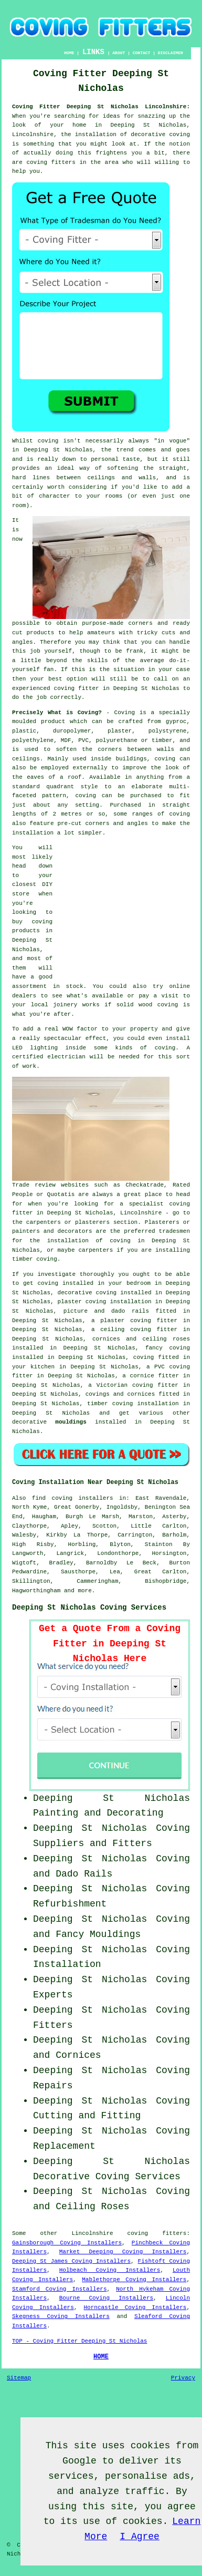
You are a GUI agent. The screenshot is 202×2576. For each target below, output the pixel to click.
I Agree (140, 2536)
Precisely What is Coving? (57, 712)
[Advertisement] (124, 909)
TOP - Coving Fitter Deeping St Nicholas (79, 2341)
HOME (69, 52)
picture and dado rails (106, 1311)
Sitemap (19, 2378)
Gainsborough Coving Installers (67, 2243)
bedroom (138, 1283)
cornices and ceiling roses (141, 1339)
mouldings (70, 1422)
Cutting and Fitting (87, 2115)
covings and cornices (120, 1394)
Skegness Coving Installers (61, 2316)
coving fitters (157, 2233)
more (84, 1591)
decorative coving (87, 1293)
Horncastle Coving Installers (134, 2307)
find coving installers (72, 1498)
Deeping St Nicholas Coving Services (89, 1607)
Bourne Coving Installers (106, 2298)
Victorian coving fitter (137, 1385)
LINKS (93, 52)
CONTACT (142, 52)
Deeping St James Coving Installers (71, 2261)
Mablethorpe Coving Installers (134, 2279)
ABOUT (118, 52)
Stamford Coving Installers (59, 2289)
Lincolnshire (92, 2233)
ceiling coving (125, 1329)
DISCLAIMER (170, 52)
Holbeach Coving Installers (110, 2270)
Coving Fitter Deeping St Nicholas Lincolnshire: (101, 107)
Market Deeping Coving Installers (123, 2252)
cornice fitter (154, 1376)
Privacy (183, 2378)
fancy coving (167, 1348)
